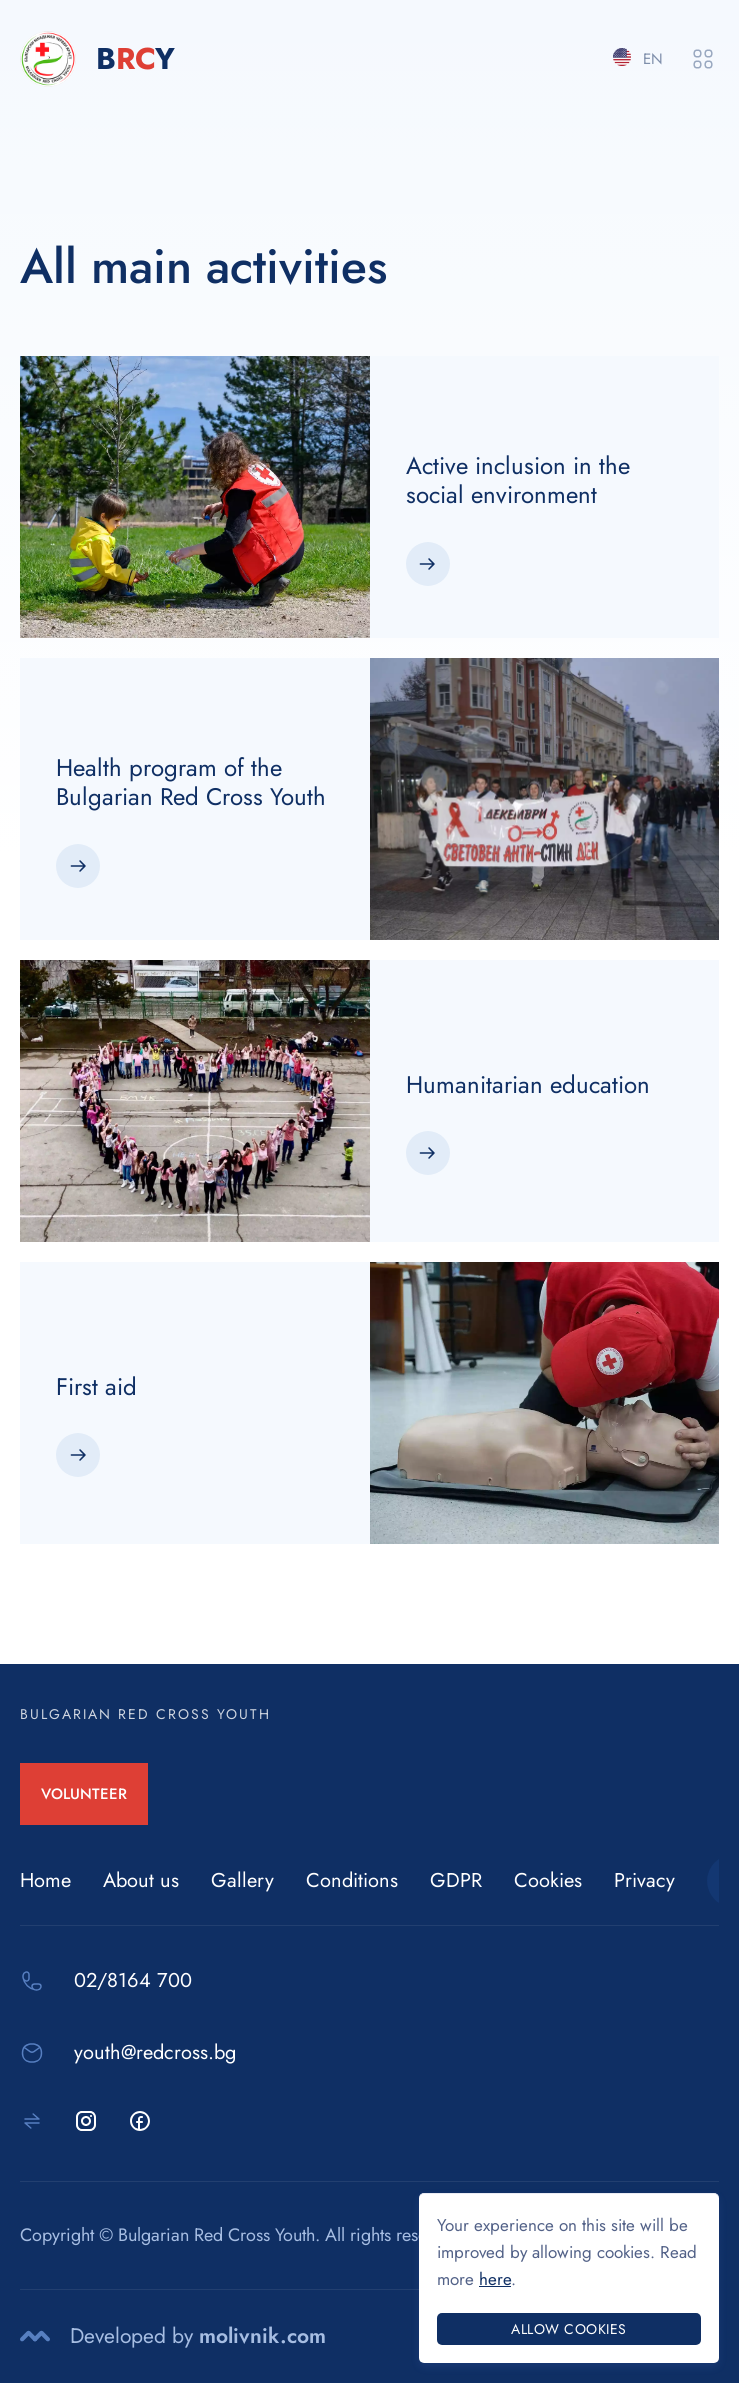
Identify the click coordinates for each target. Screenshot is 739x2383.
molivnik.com (262, 2335)
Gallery (242, 1880)
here (495, 2279)
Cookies (548, 1880)
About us (141, 1880)
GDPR (456, 1880)
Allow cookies (569, 2329)
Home (45, 1880)
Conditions (352, 1880)
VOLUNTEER (84, 1794)
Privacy (644, 1880)
